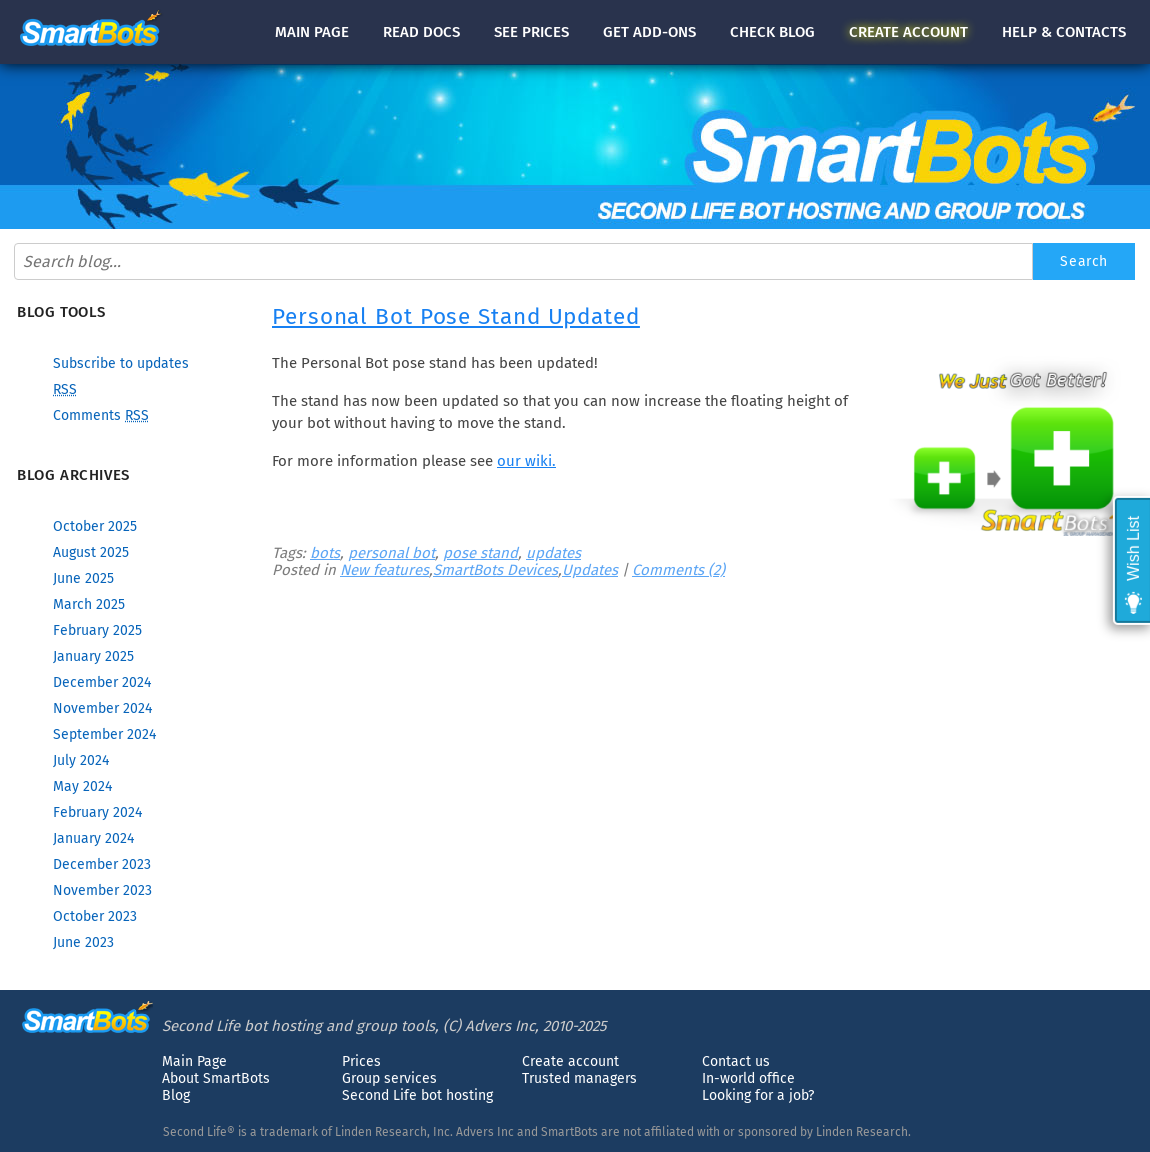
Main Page (194, 1061)
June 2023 (83, 942)
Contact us (736, 1061)
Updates (590, 570)
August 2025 (91, 552)
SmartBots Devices (495, 570)
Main (312, 32)
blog (772, 32)
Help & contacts (1064, 32)
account (908, 32)
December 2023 (102, 864)
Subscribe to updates (121, 363)
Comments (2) (678, 570)
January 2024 (93, 838)
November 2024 (102, 708)
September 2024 (104, 734)
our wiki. (526, 461)
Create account (570, 1061)
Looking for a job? (758, 1095)
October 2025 (95, 526)
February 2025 (97, 630)
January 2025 (93, 656)
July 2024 (81, 760)
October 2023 (95, 916)
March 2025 (89, 604)
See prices (531, 32)
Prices (361, 1061)
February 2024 (97, 812)
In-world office (748, 1078)
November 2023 (102, 890)
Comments (101, 415)
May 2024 (82, 786)
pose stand (480, 553)
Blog (176, 1095)
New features (384, 570)
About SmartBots (216, 1078)
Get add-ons (649, 32)
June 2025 (83, 578)
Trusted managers (579, 1078)
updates (553, 553)
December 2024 (102, 682)
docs (421, 32)
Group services (389, 1078)
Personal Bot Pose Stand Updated (456, 316)
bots (325, 553)
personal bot (391, 553)
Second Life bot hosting (417, 1095)
